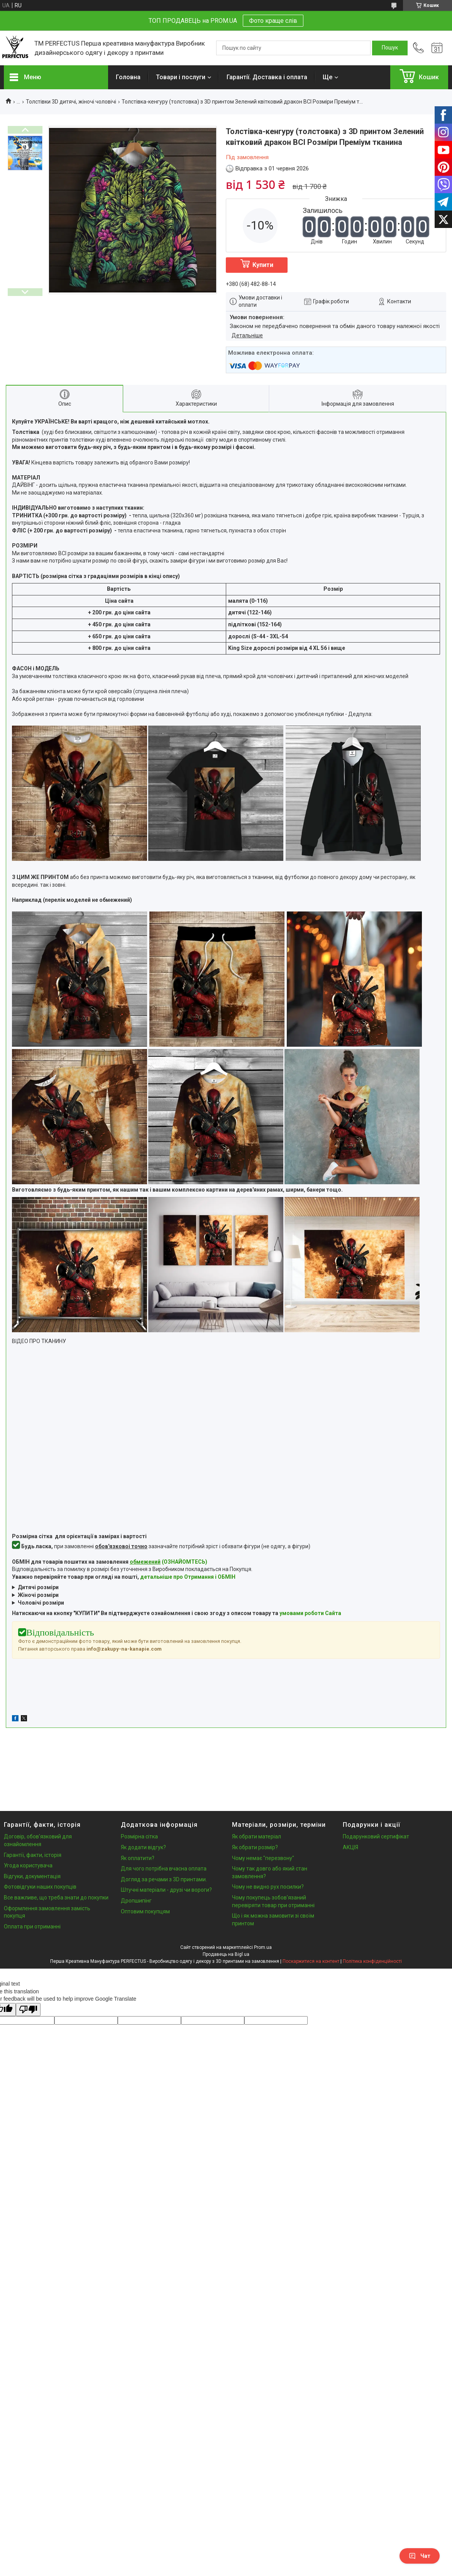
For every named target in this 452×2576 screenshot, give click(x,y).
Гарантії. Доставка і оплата (267, 77)
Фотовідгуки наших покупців (40, 1887)
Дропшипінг (136, 1901)
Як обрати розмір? (255, 1847)
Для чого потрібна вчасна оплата (164, 1868)
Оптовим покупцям (145, 1911)
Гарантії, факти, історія (32, 1855)
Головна (128, 77)
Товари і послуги (180, 77)
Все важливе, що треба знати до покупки (56, 1897)
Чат (419, 2555)
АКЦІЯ (350, 1847)
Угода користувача (28, 1865)
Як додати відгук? (143, 1847)
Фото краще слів (273, 20)
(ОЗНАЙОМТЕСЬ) (168, 1562)
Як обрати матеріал (256, 1836)
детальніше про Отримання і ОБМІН (187, 1577)
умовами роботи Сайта (310, 1613)
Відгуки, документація (32, 1876)
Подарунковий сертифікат (376, 1836)
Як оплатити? (137, 1858)
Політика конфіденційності (372, 1961)
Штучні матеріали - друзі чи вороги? (166, 1890)
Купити (262, 265)
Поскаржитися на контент (311, 1961)
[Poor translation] (28, 2010)
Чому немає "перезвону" (263, 1858)
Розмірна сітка (139, 1836)
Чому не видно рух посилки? (268, 1887)
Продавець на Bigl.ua (226, 1954)
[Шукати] (390, 48)
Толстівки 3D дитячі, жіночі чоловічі (71, 102)
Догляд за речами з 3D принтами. (164, 1879)
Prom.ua (263, 1947)
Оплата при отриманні (32, 1926)
